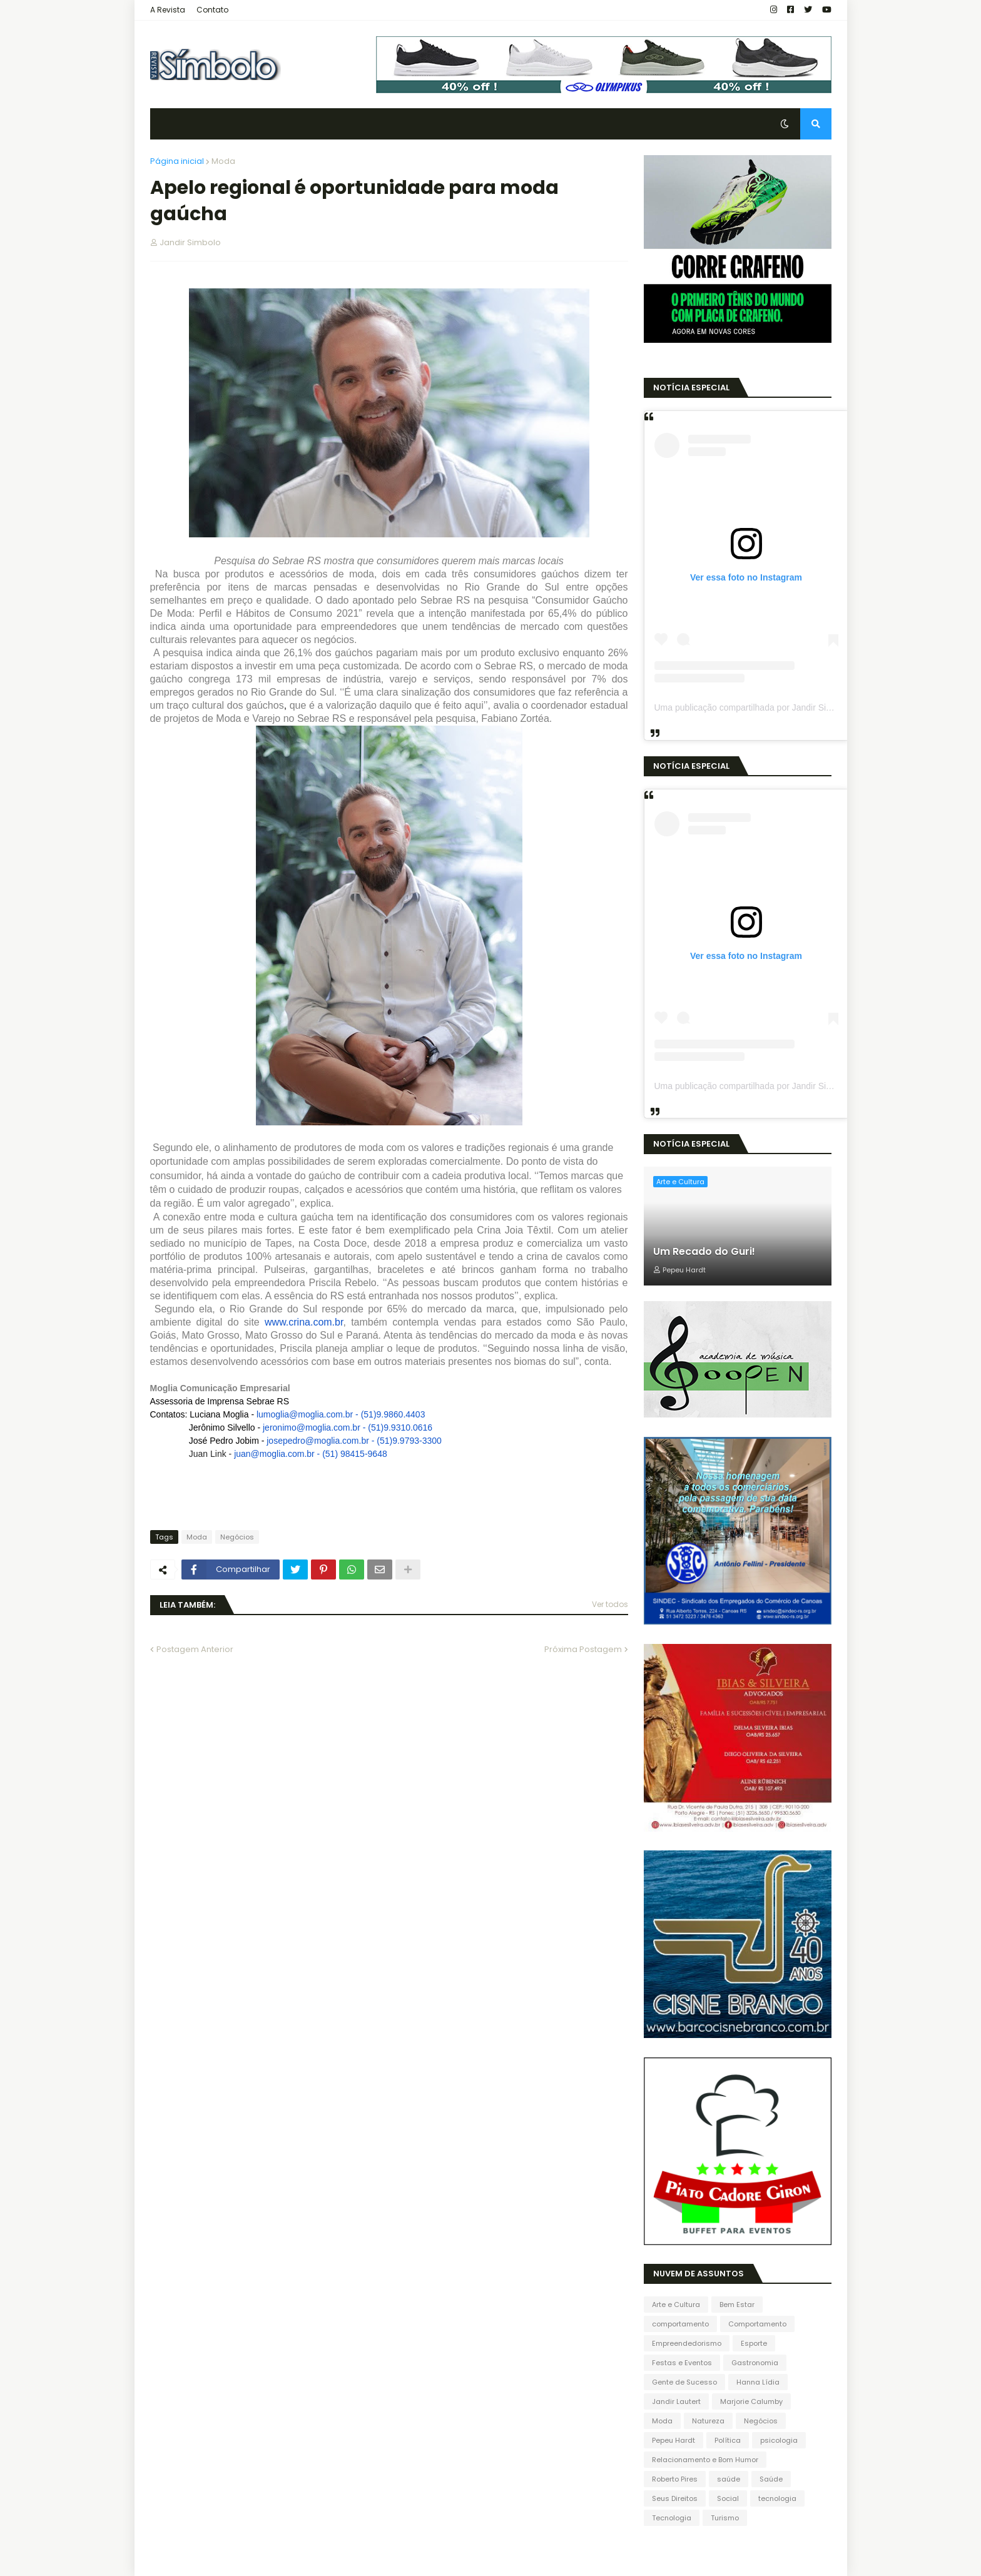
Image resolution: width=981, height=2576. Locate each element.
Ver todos (610, 1604)
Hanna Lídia (758, 2382)
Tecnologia (671, 2518)
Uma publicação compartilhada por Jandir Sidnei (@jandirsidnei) (779, 707)
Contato (212, 9)
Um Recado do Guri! (704, 1252)
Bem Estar (737, 2305)
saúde (728, 2479)
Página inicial (177, 161)
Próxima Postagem (583, 1649)
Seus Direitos (675, 2498)
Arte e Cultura (676, 2305)
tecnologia (777, 2498)
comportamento (680, 2324)
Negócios (237, 1537)
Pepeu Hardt (673, 2440)
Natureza (708, 2421)
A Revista (167, 9)
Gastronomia (754, 2363)
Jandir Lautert (676, 2401)
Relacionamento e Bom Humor (705, 2460)
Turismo (725, 2518)
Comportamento (757, 2324)
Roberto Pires (675, 2479)
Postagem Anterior (194, 1649)
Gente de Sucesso (684, 2382)
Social (728, 2498)
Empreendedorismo (686, 2343)
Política (727, 2440)
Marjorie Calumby (751, 2401)
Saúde (771, 2479)
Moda (223, 161)
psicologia (779, 2440)
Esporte (754, 2343)
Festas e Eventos (682, 2363)
